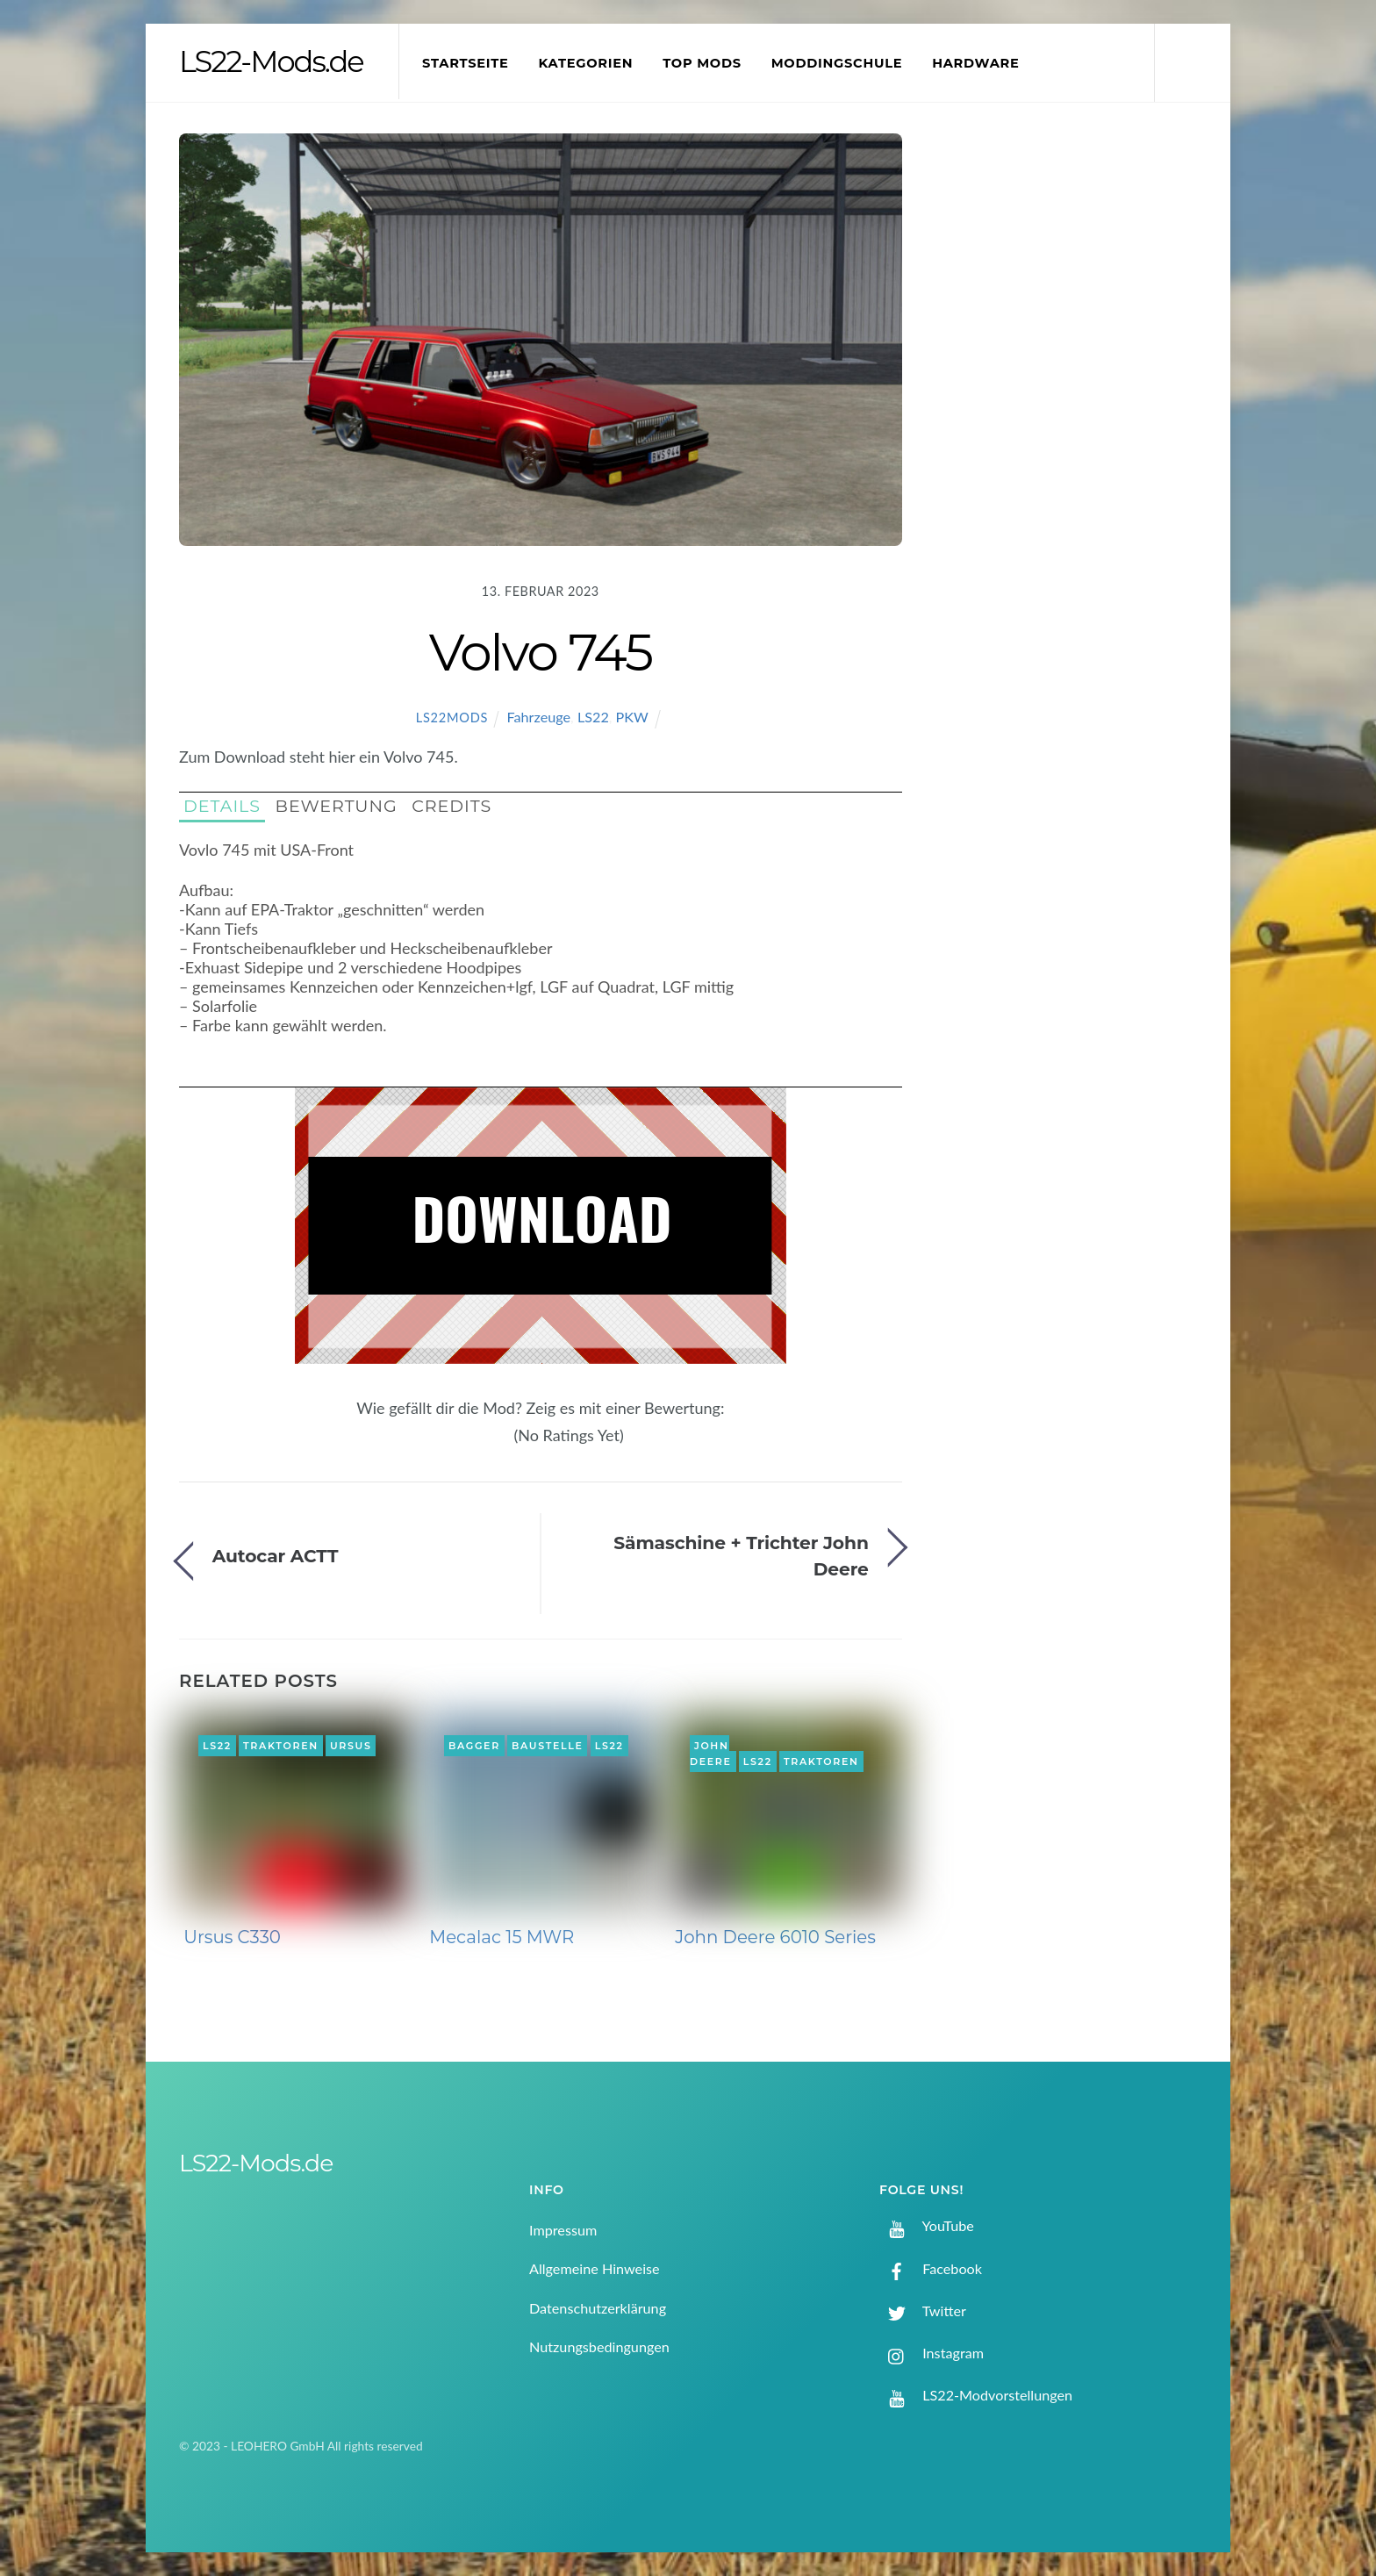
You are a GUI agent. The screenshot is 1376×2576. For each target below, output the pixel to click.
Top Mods (702, 63)
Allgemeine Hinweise (594, 2268)
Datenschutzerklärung (597, 2308)
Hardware (975, 63)
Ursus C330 (232, 1937)
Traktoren (281, 1746)
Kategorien (585, 63)
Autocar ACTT (275, 1556)
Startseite (465, 63)
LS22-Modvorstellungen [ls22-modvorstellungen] (975, 2394)
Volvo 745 (540, 652)
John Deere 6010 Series (775, 1937)
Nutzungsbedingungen (599, 2346)
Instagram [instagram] (931, 2352)
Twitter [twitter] (922, 2310)
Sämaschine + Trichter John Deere (741, 1556)
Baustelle (547, 1746)
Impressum (563, 2229)
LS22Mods (452, 717)
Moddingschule (837, 63)
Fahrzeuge (539, 716)
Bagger (474, 1746)
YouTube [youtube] (926, 2225)
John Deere (711, 1754)
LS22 (593, 716)
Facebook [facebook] (930, 2268)
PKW (632, 716)
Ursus (351, 1746)
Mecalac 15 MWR (501, 1937)
